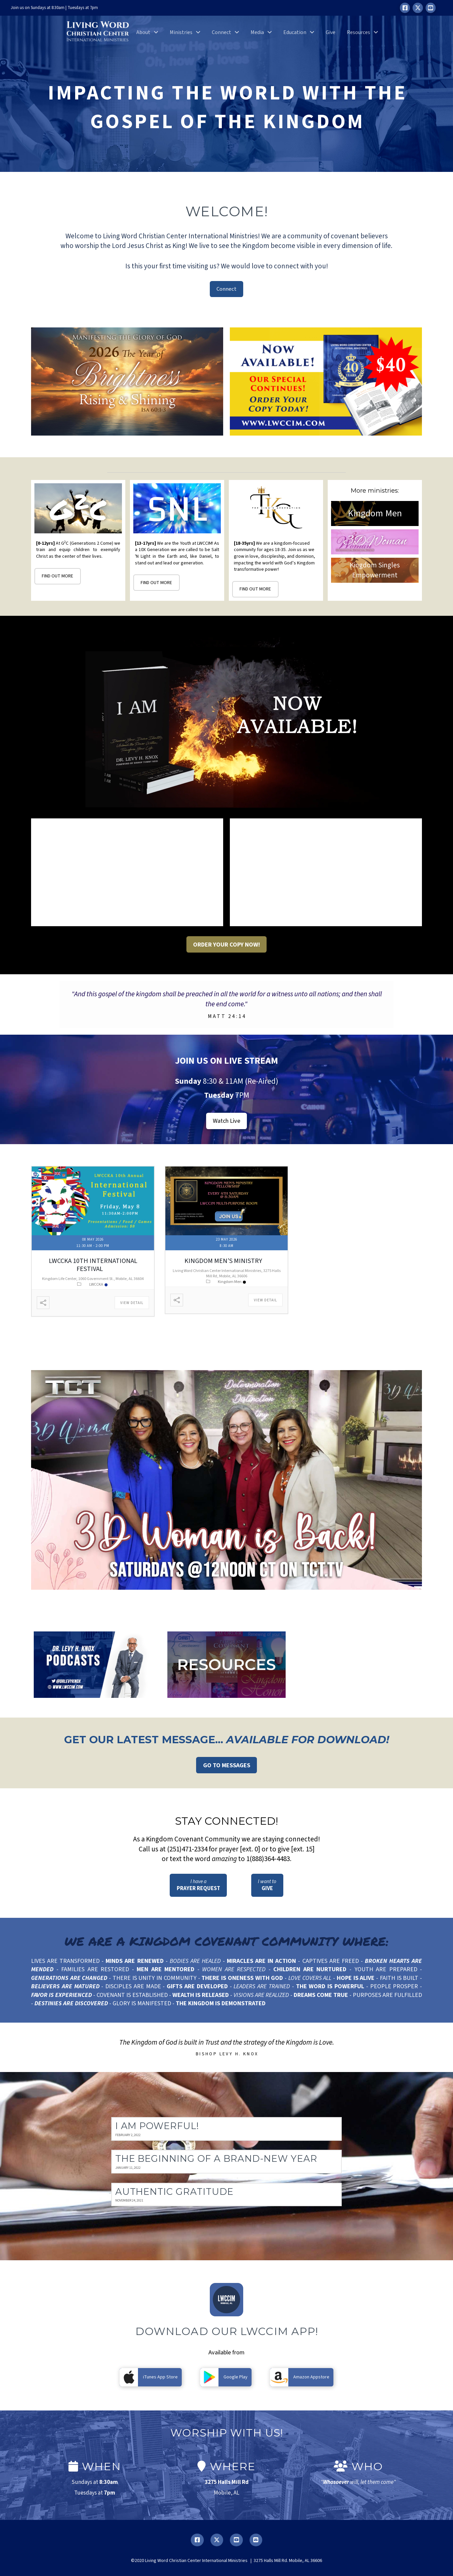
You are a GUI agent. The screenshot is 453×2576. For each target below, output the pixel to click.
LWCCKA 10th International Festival (93, 1265)
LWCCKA (98, 1284)
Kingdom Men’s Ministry (223, 1261)
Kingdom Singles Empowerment (375, 570)
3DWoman (375, 541)
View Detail (131, 1302)
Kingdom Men (375, 513)
